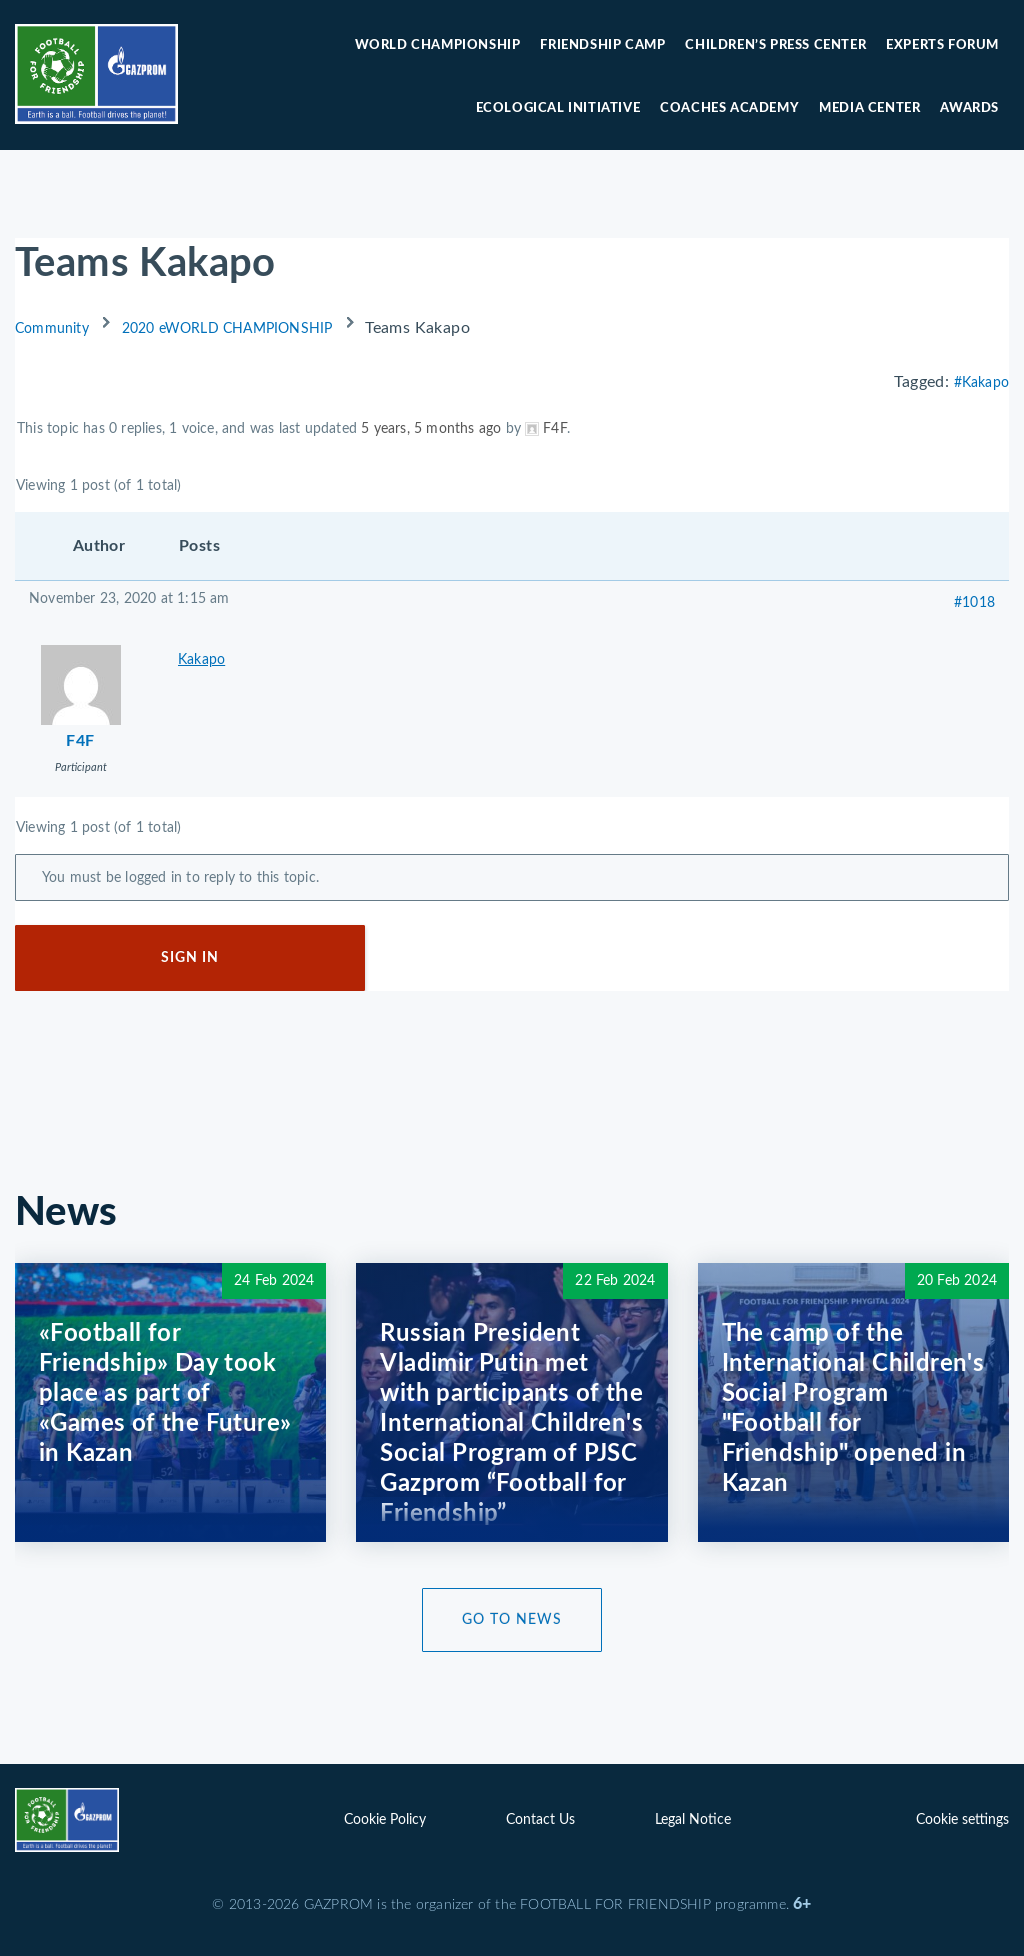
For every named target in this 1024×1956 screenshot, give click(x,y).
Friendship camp (602, 45)
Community (52, 329)
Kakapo (201, 660)
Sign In (190, 958)
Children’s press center (775, 45)
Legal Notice (693, 1820)
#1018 (974, 603)
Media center (869, 108)
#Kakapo (981, 383)
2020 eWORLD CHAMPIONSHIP (227, 329)
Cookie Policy (385, 1820)
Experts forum (942, 45)
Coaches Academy (729, 108)
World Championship (438, 45)
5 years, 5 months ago (431, 429)
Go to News (512, 1620)
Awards (969, 108)
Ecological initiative (558, 108)
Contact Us (540, 1820)
